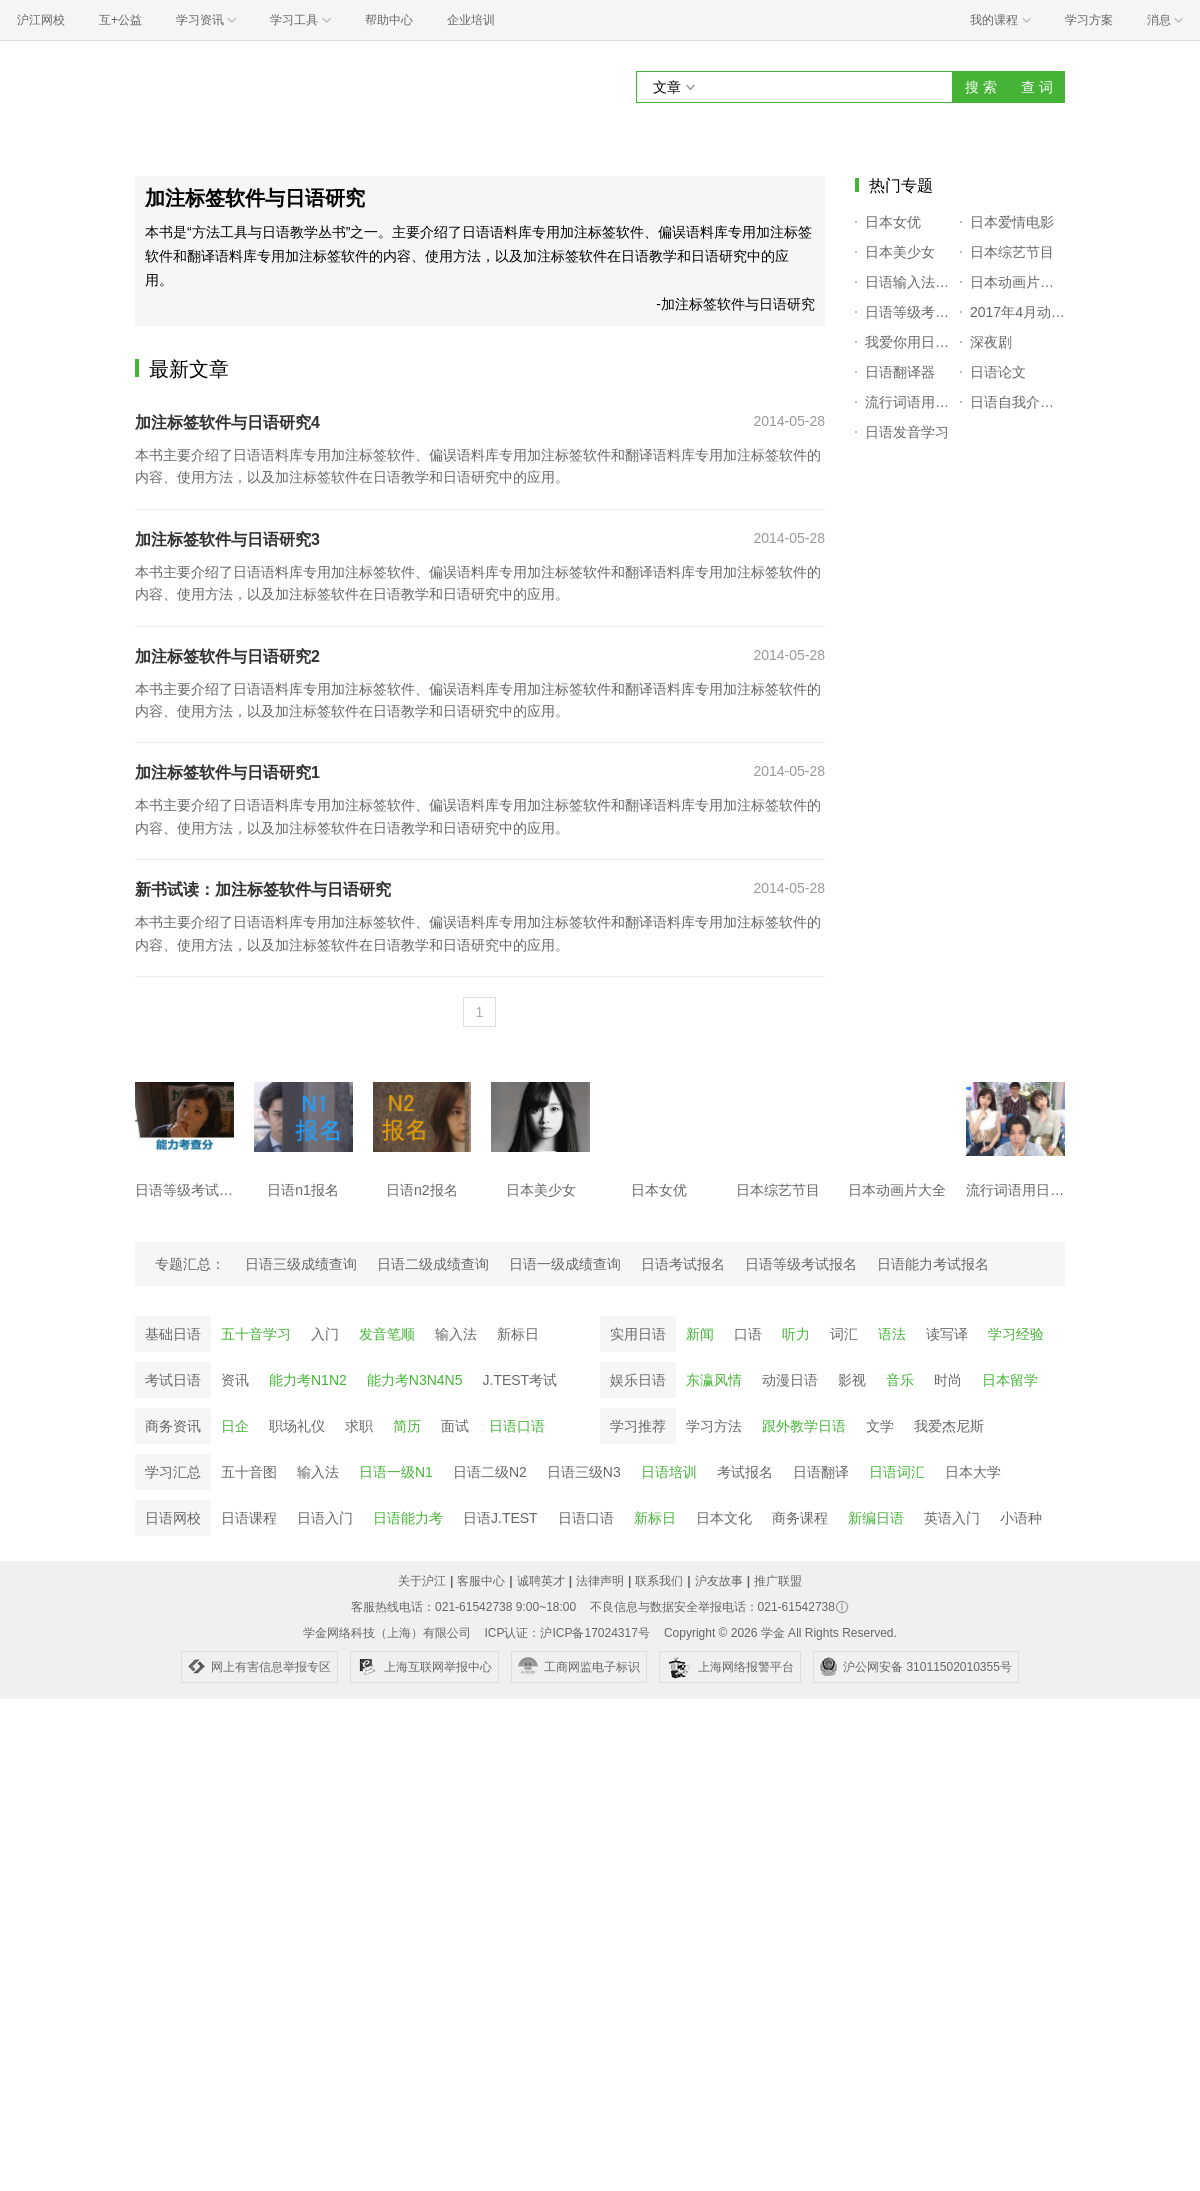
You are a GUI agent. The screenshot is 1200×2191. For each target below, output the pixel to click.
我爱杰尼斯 (949, 1426)
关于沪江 (422, 1581)
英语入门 (952, 1518)
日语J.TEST (500, 1518)
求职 (359, 1426)
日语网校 (173, 1518)
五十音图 (249, 1472)
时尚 (948, 1380)
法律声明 (600, 1581)
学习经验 (1016, 1334)
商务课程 (800, 1518)
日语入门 (325, 1518)
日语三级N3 (584, 1472)
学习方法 (714, 1426)
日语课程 (249, 1518)
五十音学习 (256, 1334)
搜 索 (981, 87)
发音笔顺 (387, 1334)
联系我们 (659, 1581)
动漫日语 (790, 1380)
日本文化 (724, 1518)
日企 (235, 1426)
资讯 (235, 1380)
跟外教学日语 (804, 1426)
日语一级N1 (396, 1472)
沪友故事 (719, 1581)
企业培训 (471, 20)
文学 (880, 1426)
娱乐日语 (638, 1380)
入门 (325, 1334)
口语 (748, 1334)
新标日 (518, 1334)
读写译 (947, 1334)
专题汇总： (190, 1264)
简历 (407, 1426)
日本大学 (973, 1472)
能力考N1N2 (308, 1380)
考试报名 (745, 1472)
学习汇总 (173, 1472)
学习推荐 (638, 1426)
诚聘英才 (541, 1581)
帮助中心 (389, 20)
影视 (852, 1380)
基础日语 (173, 1334)
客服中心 (481, 1581)
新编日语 (876, 1518)
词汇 (844, 1334)
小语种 (1021, 1518)
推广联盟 (778, 1581)
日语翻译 (821, 1472)
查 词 (1037, 87)
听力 (796, 1334)
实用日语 (638, 1334)
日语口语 (517, 1426)
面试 (455, 1426)
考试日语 (173, 1380)
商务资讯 (173, 1426)
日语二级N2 (490, 1472)
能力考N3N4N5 (415, 1380)
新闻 (700, 1334)
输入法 (456, 1334)
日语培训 (669, 1472)
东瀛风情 (714, 1380)
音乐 (900, 1380)
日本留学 (1010, 1380)
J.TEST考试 (520, 1380)
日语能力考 (408, 1518)
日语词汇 (897, 1472)
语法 (892, 1334)
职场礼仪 (297, 1426)
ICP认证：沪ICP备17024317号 (566, 1633)
